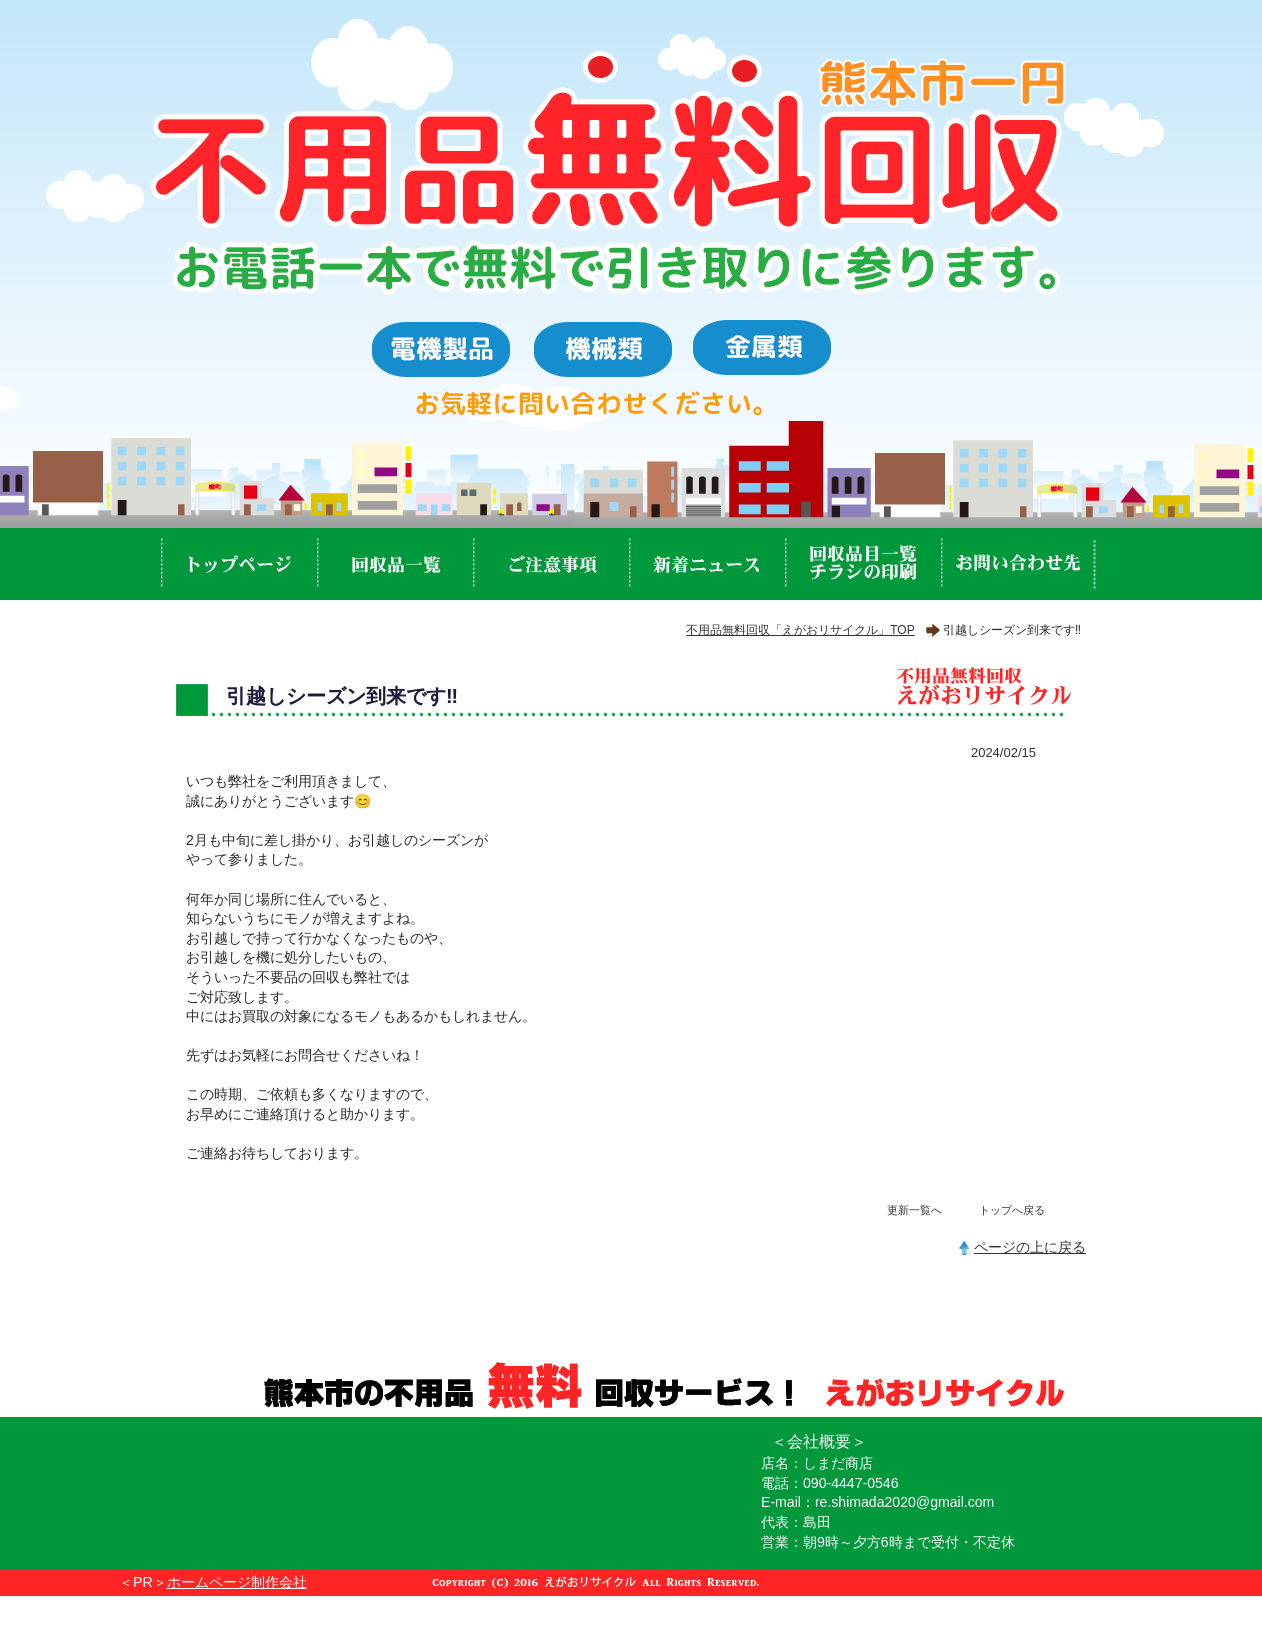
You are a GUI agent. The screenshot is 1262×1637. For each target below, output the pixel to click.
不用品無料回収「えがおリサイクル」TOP (800, 630)
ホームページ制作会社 (237, 1582)
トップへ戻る (1012, 1210)
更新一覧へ (914, 1210)
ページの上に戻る (1030, 1247)
